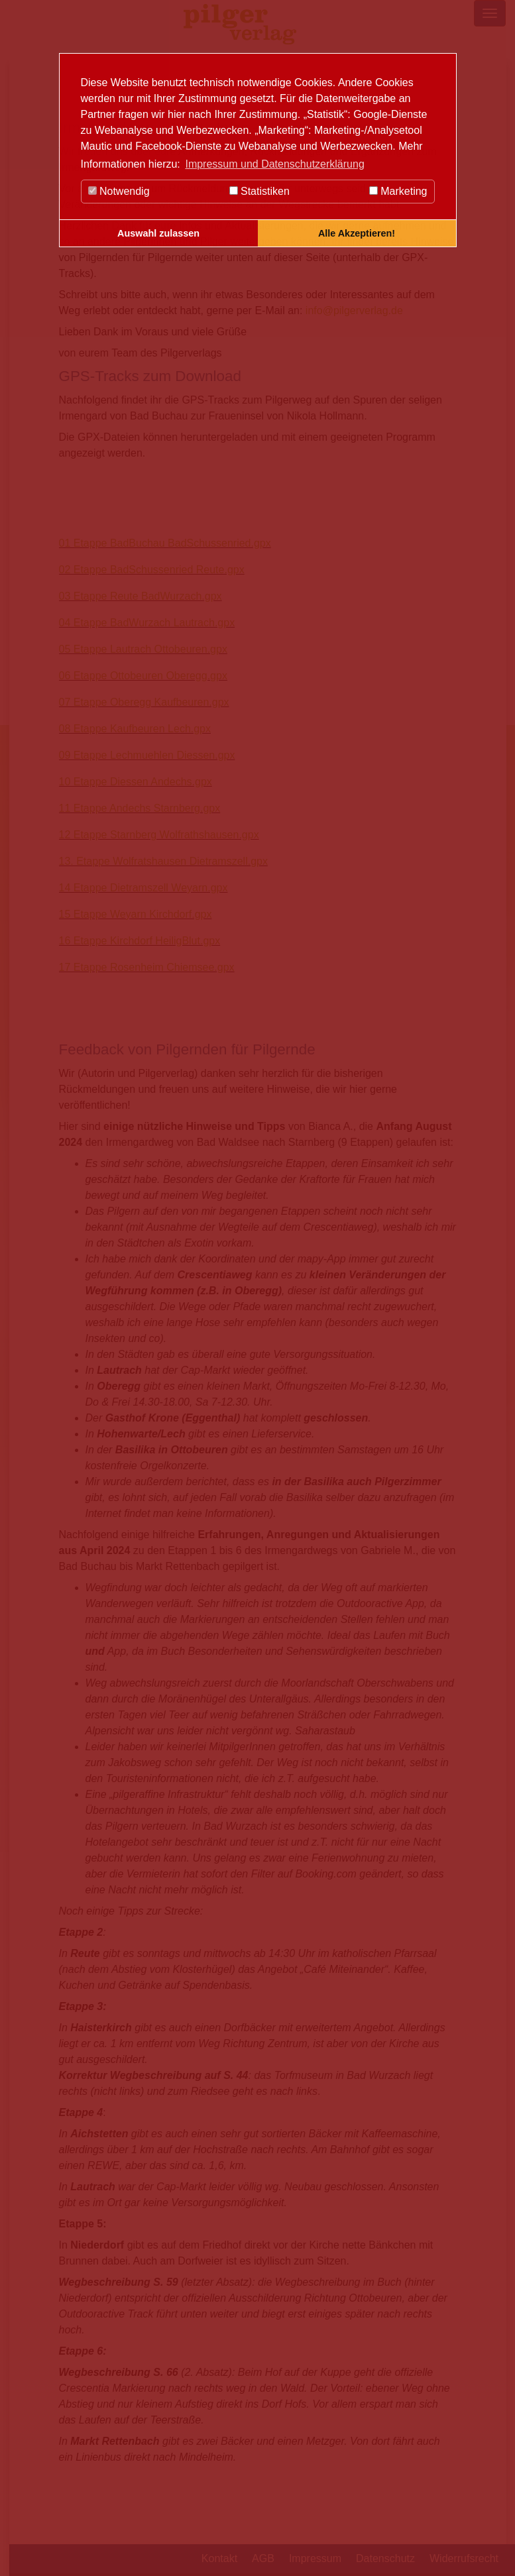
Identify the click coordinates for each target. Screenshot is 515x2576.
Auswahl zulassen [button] (158, 233)
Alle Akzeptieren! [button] (356, 233)
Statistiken (259, 191)
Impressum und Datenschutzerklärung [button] (274, 164)
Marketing (398, 191)
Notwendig (119, 191)
